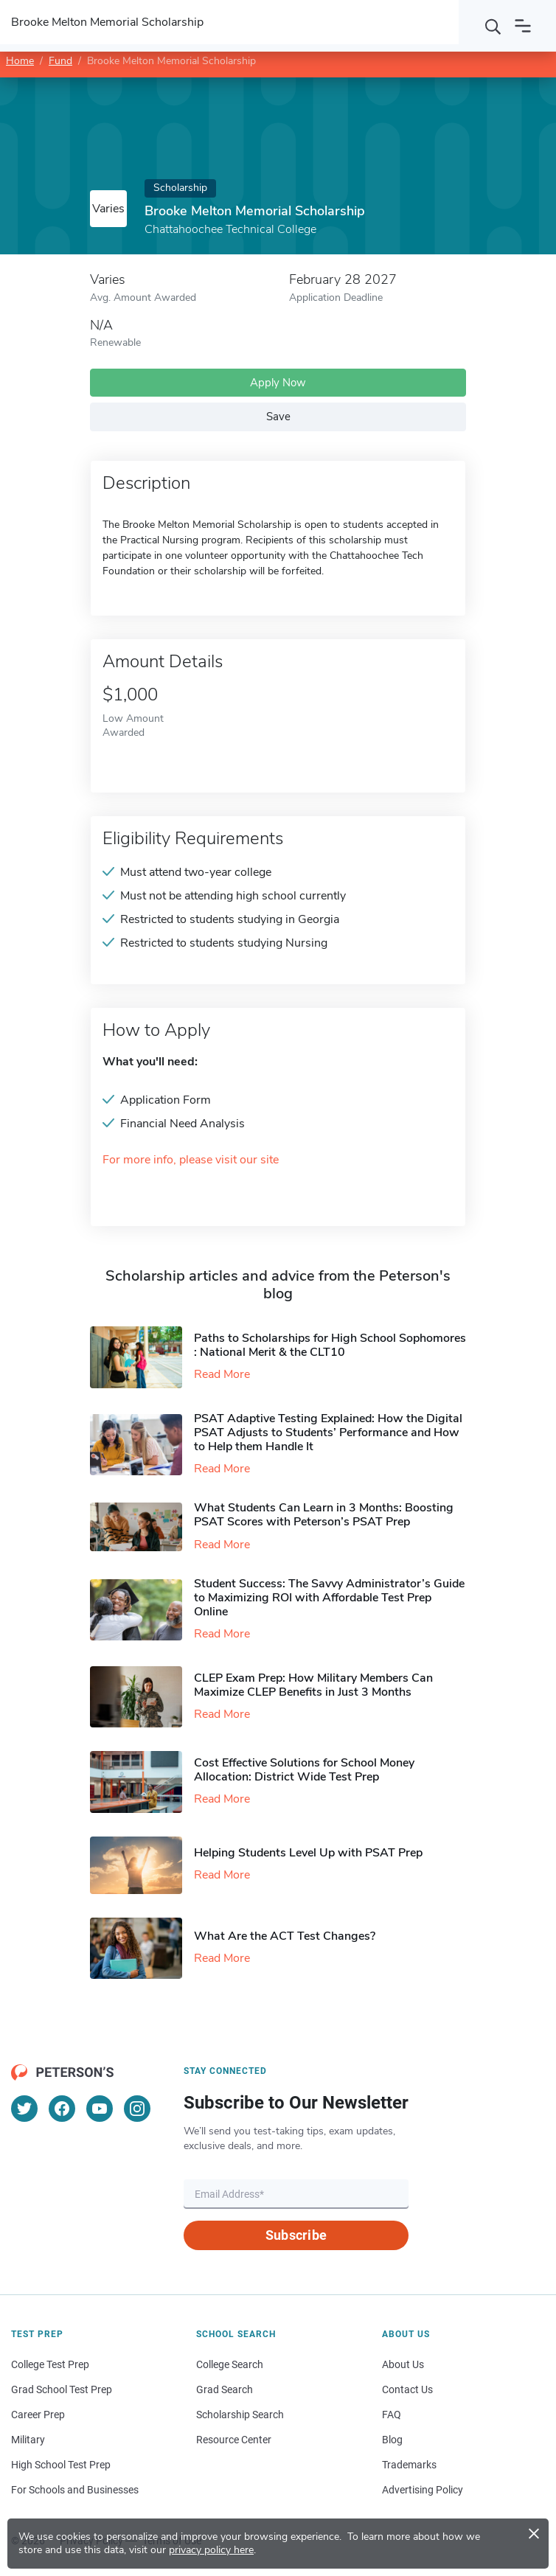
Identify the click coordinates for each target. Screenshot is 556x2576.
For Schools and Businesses (75, 2490)
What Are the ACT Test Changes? (284, 1936)
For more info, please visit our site (190, 1160)
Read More (222, 1374)
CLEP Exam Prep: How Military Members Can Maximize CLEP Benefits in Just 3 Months (313, 1685)
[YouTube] (99, 2108)
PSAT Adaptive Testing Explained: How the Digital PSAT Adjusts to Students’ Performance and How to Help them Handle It (328, 1432)
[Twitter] (24, 2108)
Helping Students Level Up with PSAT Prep (308, 1853)
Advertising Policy (422, 2490)
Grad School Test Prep (61, 2389)
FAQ (391, 2414)
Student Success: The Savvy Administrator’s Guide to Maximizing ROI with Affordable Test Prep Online (329, 1598)
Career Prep (38, 2414)
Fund (60, 61)
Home (20, 61)
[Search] (493, 25)
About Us (403, 2364)
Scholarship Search (240, 2414)
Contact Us (407, 2389)
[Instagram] (137, 2108)
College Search (229, 2364)
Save (278, 416)
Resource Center (233, 2440)
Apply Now (278, 382)
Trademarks (409, 2465)
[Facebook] (62, 2108)
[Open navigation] (523, 25)
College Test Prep (50, 2364)
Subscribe (296, 2235)
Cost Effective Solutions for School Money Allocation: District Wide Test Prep (304, 1770)
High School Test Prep (61, 2465)
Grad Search (224, 2389)
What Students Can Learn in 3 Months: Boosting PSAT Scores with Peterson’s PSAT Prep (324, 1515)
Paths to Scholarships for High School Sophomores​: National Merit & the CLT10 (330, 1345)
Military (28, 2440)
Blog (392, 2440)
